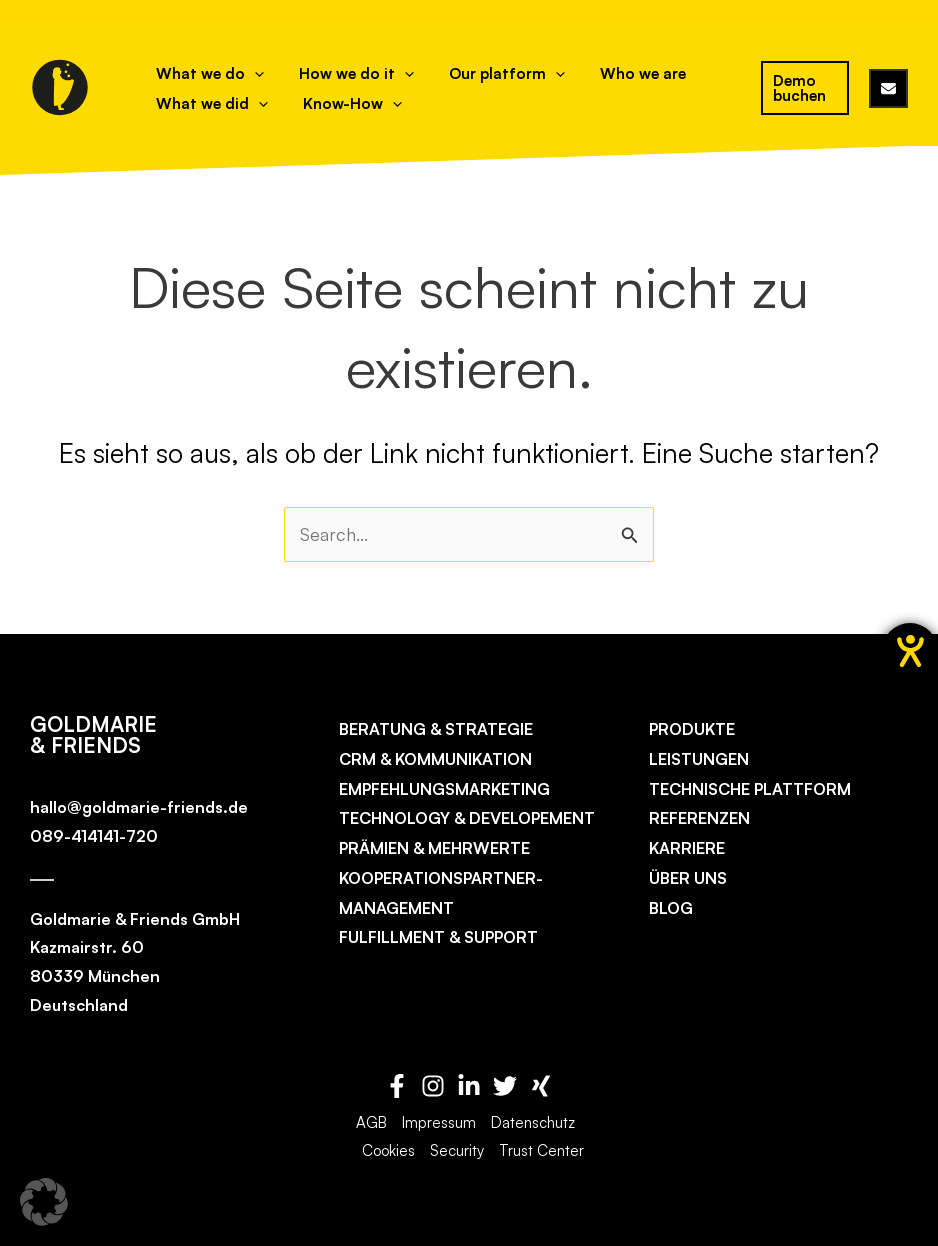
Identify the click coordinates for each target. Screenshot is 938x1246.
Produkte (692, 729)
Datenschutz (533, 1122)
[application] (246, 74)
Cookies (388, 1150)
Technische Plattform (750, 789)
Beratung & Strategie (436, 729)
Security (457, 1150)
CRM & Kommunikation (435, 759)
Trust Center (541, 1150)
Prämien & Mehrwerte (434, 848)
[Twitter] (505, 1086)
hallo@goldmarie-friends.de (139, 807)
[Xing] (541, 1086)
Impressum (439, 1122)
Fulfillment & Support (438, 938)
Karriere (687, 848)
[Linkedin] (469, 1086)
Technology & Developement (467, 819)
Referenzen (699, 819)
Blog (671, 908)
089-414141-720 (94, 836)
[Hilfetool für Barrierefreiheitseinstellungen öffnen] (910, 651)
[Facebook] (397, 1086)
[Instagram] (433, 1086)
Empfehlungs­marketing (444, 789)
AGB (371, 1122)
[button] (44, 1202)
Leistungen (699, 759)
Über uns (688, 878)
